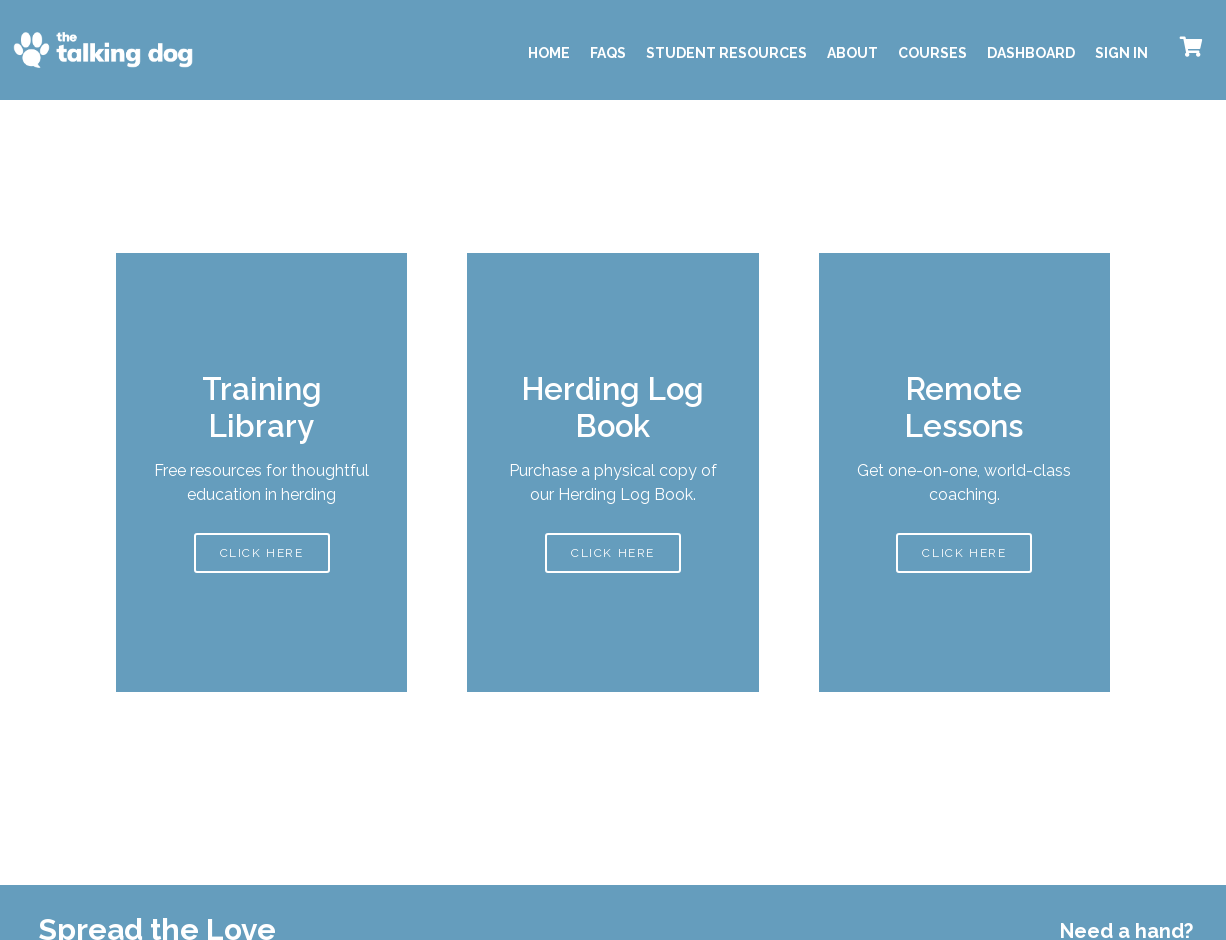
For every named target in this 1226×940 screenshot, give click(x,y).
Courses (932, 53)
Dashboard (1031, 53)
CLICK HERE (262, 551)
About (852, 53)
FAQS (608, 53)
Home (549, 53)
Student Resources (726, 53)
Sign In (1121, 53)
